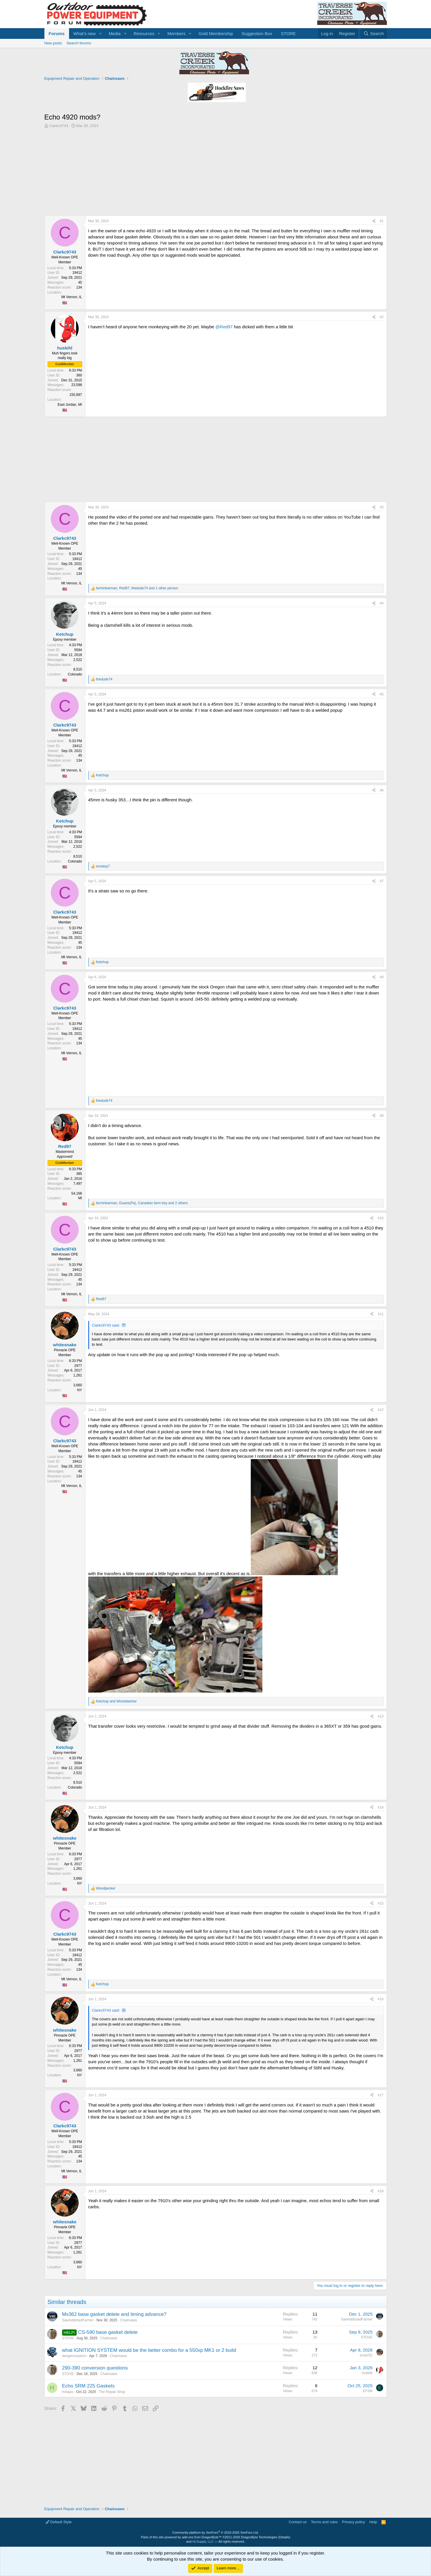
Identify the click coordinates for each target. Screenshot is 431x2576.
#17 (380, 2095)
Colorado (75, 674)
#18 (380, 2191)
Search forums (78, 43)
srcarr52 (366, 2355)
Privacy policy (353, 2522)
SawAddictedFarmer (78, 2320)
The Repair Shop (112, 2392)
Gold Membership (216, 33)
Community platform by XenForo (215, 2532)
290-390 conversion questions (95, 2368)
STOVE (68, 2338)
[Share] (374, 221)
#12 (380, 1410)
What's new (84, 33)
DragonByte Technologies (259, 2537)
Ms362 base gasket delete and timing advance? (114, 2314)
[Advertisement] (215, 172)
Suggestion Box (257, 33)
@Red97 (223, 326)
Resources (144, 33)
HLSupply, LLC (203, 2541)
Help (373, 2522)
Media (114, 33)
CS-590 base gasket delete (108, 2332)
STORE (288, 33)
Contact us (298, 2522)
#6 (381, 790)
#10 (380, 1218)
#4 (381, 603)
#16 (380, 1999)
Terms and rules (324, 2522)
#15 (380, 1903)
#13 (380, 1716)
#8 (381, 977)
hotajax (67, 2392)
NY (79, 1390)
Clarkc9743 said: (106, 1325)
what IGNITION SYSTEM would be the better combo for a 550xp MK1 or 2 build (149, 2350)
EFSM (367, 2391)
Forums (57, 33)
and (116, 1701)
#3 (381, 507)
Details (284, 2537)
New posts (53, 43)
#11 (380, 1314)
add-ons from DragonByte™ (202, 2537)
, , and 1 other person (137, 588)
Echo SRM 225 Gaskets (88, 2386)
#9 (381, 1116)
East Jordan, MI (69, 405)
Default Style (59, 2522)
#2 (381, 317)
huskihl (367, 2373)
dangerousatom (74, 2356)
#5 (381, 694)
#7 (381, 881)
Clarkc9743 (58, 126)
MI (80, 1198)
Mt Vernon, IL (71, 297)
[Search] (373, 33)
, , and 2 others (142, 1203)
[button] (100, 33)
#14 (380, 1807)
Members (176, 33)
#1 (381, 221)
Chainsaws (128, 2320)
